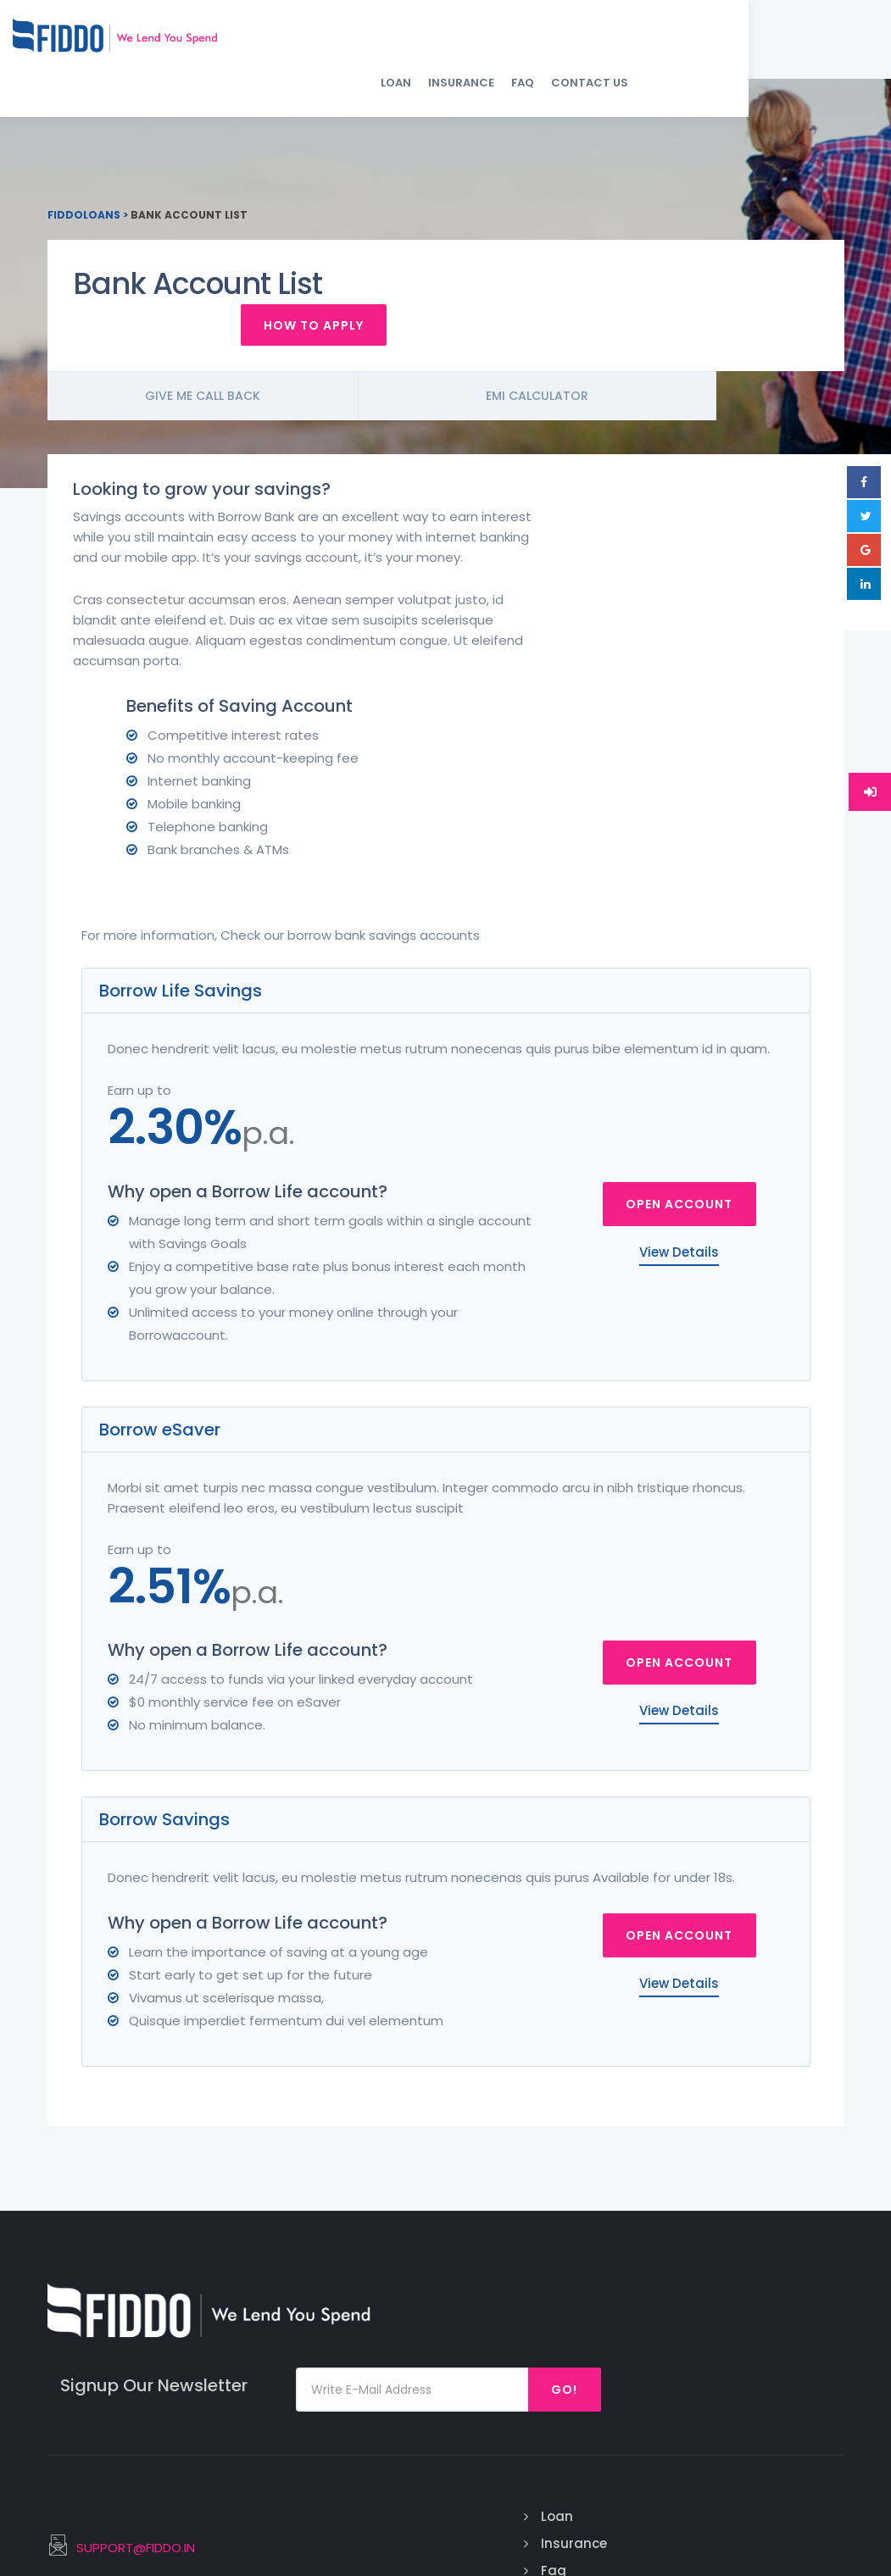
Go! (792, 2124)
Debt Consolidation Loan (659, 2390)
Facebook (779, 2254)
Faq (488, 2309)
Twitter (771, 2309)
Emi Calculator (633, 377)
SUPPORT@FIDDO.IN (340, 2285)
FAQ (730, 43)
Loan (603, 43)
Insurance (669, 43)
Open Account (679, 1027)
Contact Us (797, 43)
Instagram (782, 2281)
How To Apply (743, 305)
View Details (679, 1076)
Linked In (774, 2336)
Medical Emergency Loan (649, 2322)
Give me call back (234, 377)
